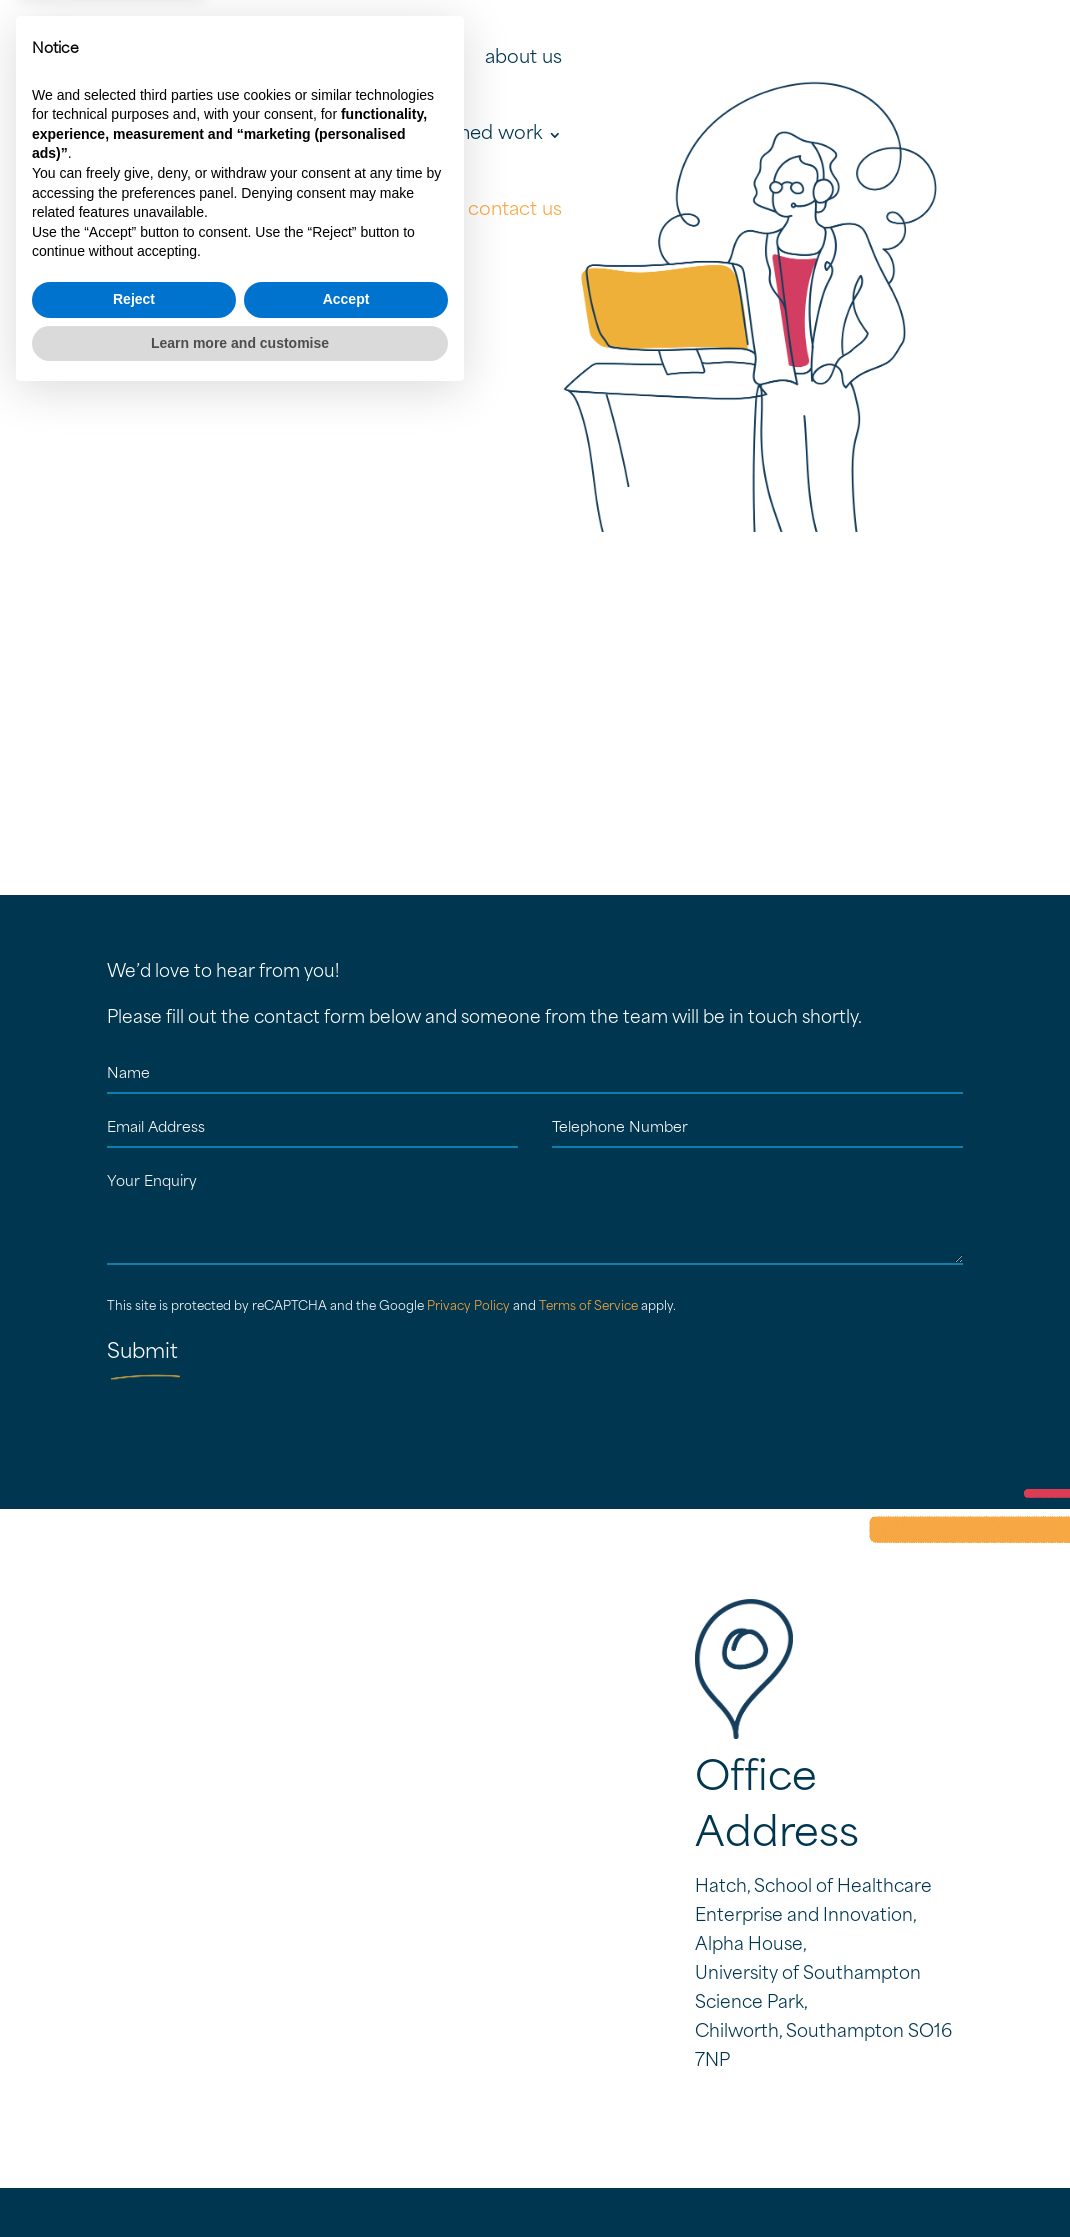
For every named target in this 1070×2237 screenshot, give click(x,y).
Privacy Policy (468, 1307)
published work (474, 134)
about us (523, 58)
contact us (515, 210)
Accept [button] (346, 2139)
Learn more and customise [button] (240, 2182)
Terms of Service (588, 1307)
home (437, 58)
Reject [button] (134, 2139)
